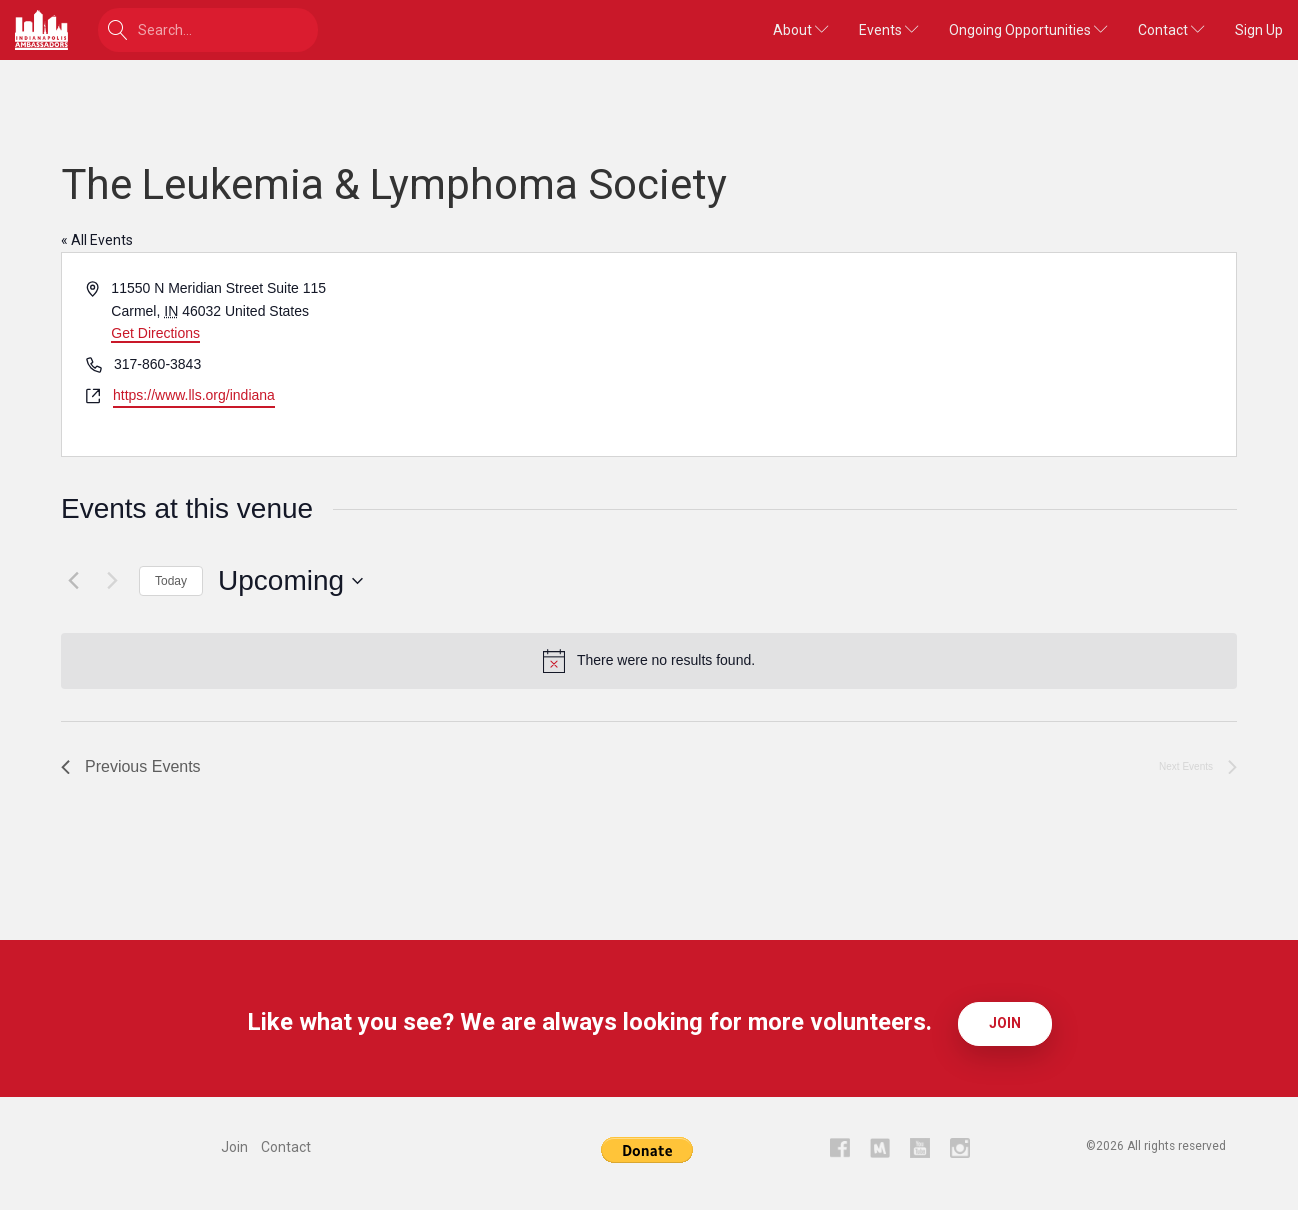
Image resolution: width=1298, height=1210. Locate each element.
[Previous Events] (73, 581)
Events (889, 30)
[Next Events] (112, 581)
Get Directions (155, 333)
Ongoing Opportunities (1028, 30)
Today (171, 581)
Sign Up (1259, 30)
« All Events (97, 240)
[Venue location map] (941, 354)
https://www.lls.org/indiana (194, 395)
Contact (1171, 30)
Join (1005, 1023)
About (801, 30)
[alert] (649, 661)
